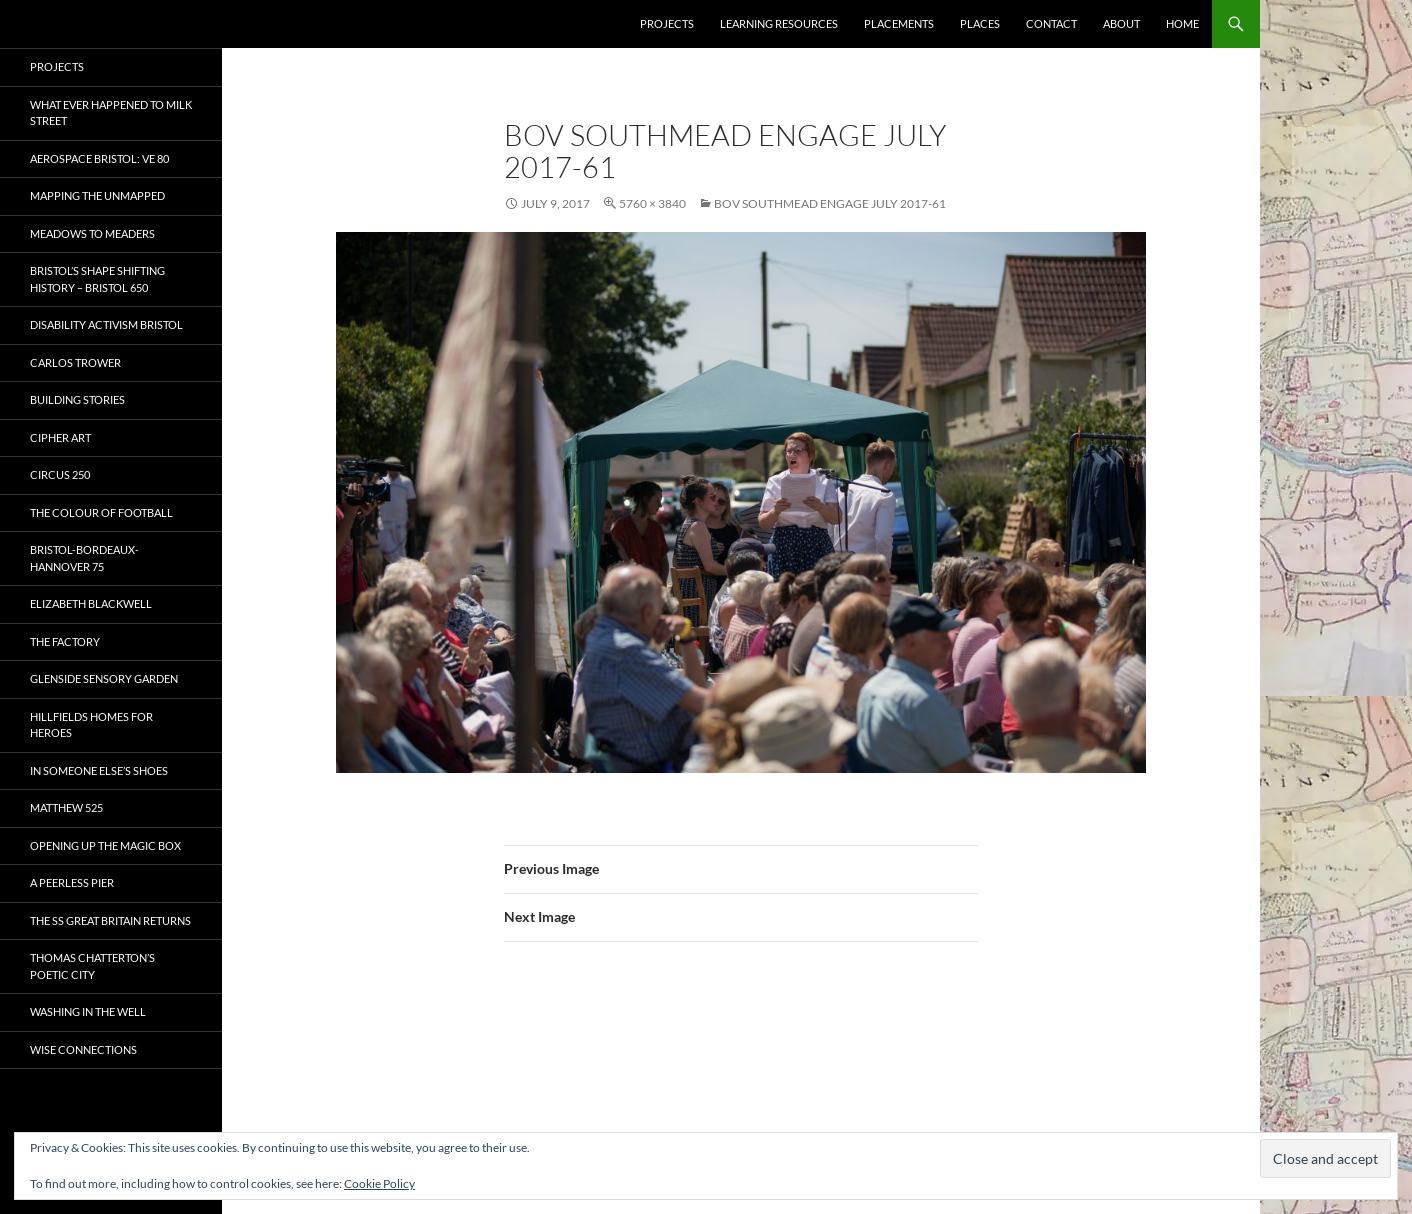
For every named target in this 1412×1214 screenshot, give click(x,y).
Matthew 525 (66, 807)
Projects (667, 23)
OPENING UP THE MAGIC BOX (105, 845)
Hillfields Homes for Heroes (91, 725)
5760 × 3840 (652, 203)
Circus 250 (60, 474)
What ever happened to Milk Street (111, 113)
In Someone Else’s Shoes (99, 770)
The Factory (65, 641)
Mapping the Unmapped (97, 195)
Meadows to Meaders (92, 233)
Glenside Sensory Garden (104, 678)
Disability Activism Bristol (106, 324)
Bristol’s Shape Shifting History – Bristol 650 (97, 279)
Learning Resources (779, 23)
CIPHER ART (60, 437)
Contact (1051, 23)
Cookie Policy (379, 1183)
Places (980, 23)
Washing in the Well (88, 1011)
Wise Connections (83, 1049)
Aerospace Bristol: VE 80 (99, 158)
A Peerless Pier (72, 882)
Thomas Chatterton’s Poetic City (92, 966)
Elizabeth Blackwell (91, 603)
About (1121, 23)
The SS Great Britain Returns (110, 920)
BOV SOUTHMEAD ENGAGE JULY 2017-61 (830, 203)
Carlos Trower (75, 362)
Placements (899, 23)
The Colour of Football (101, 512)
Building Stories (77, 399)
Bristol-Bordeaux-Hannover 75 (84, 558)
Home (1182, 23)
